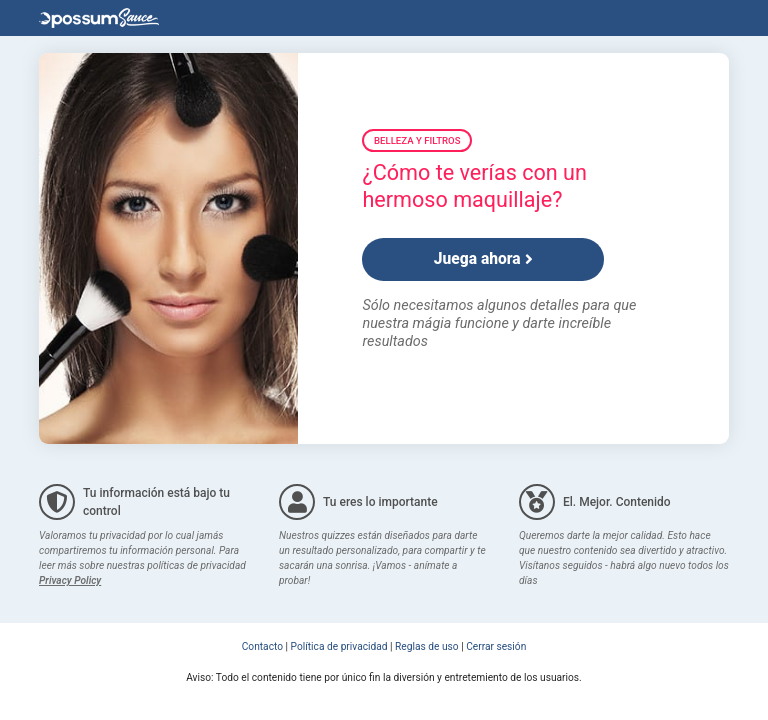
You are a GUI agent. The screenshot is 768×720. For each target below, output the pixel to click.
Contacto (262, 646)
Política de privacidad (339, 646)
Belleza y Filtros (417, 140)
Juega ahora (483, 259)
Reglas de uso (427, 646)
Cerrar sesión (496, 646)
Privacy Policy (70, 580)
